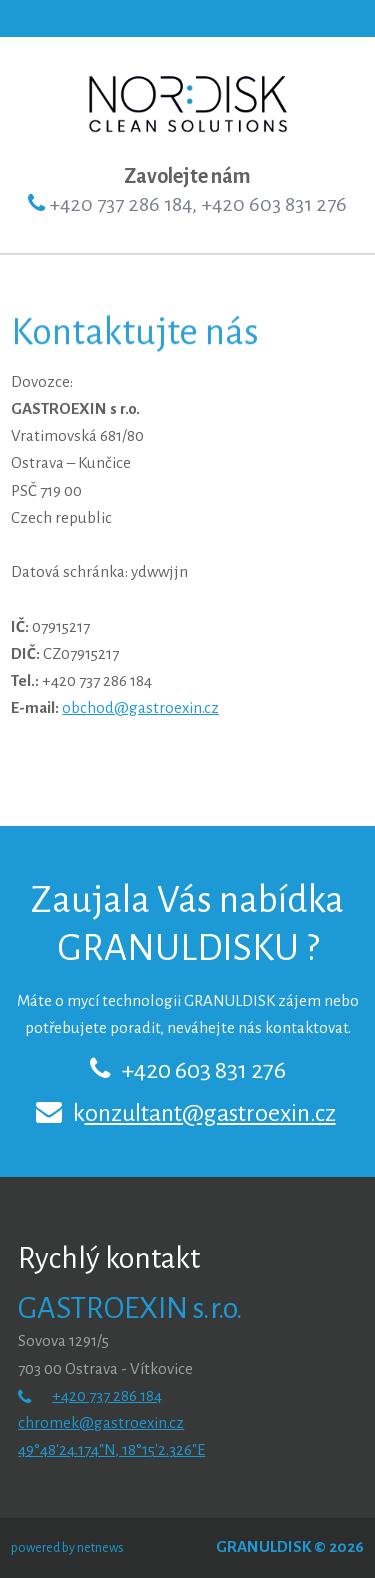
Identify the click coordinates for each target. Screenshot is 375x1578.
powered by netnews (67, 1548)
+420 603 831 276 (203, 1070)
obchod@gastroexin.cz (140, 707)
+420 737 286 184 (107, 1395)
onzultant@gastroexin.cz (210, 1113)
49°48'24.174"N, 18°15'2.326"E (111, 1449)
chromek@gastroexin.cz (101, 1422)
